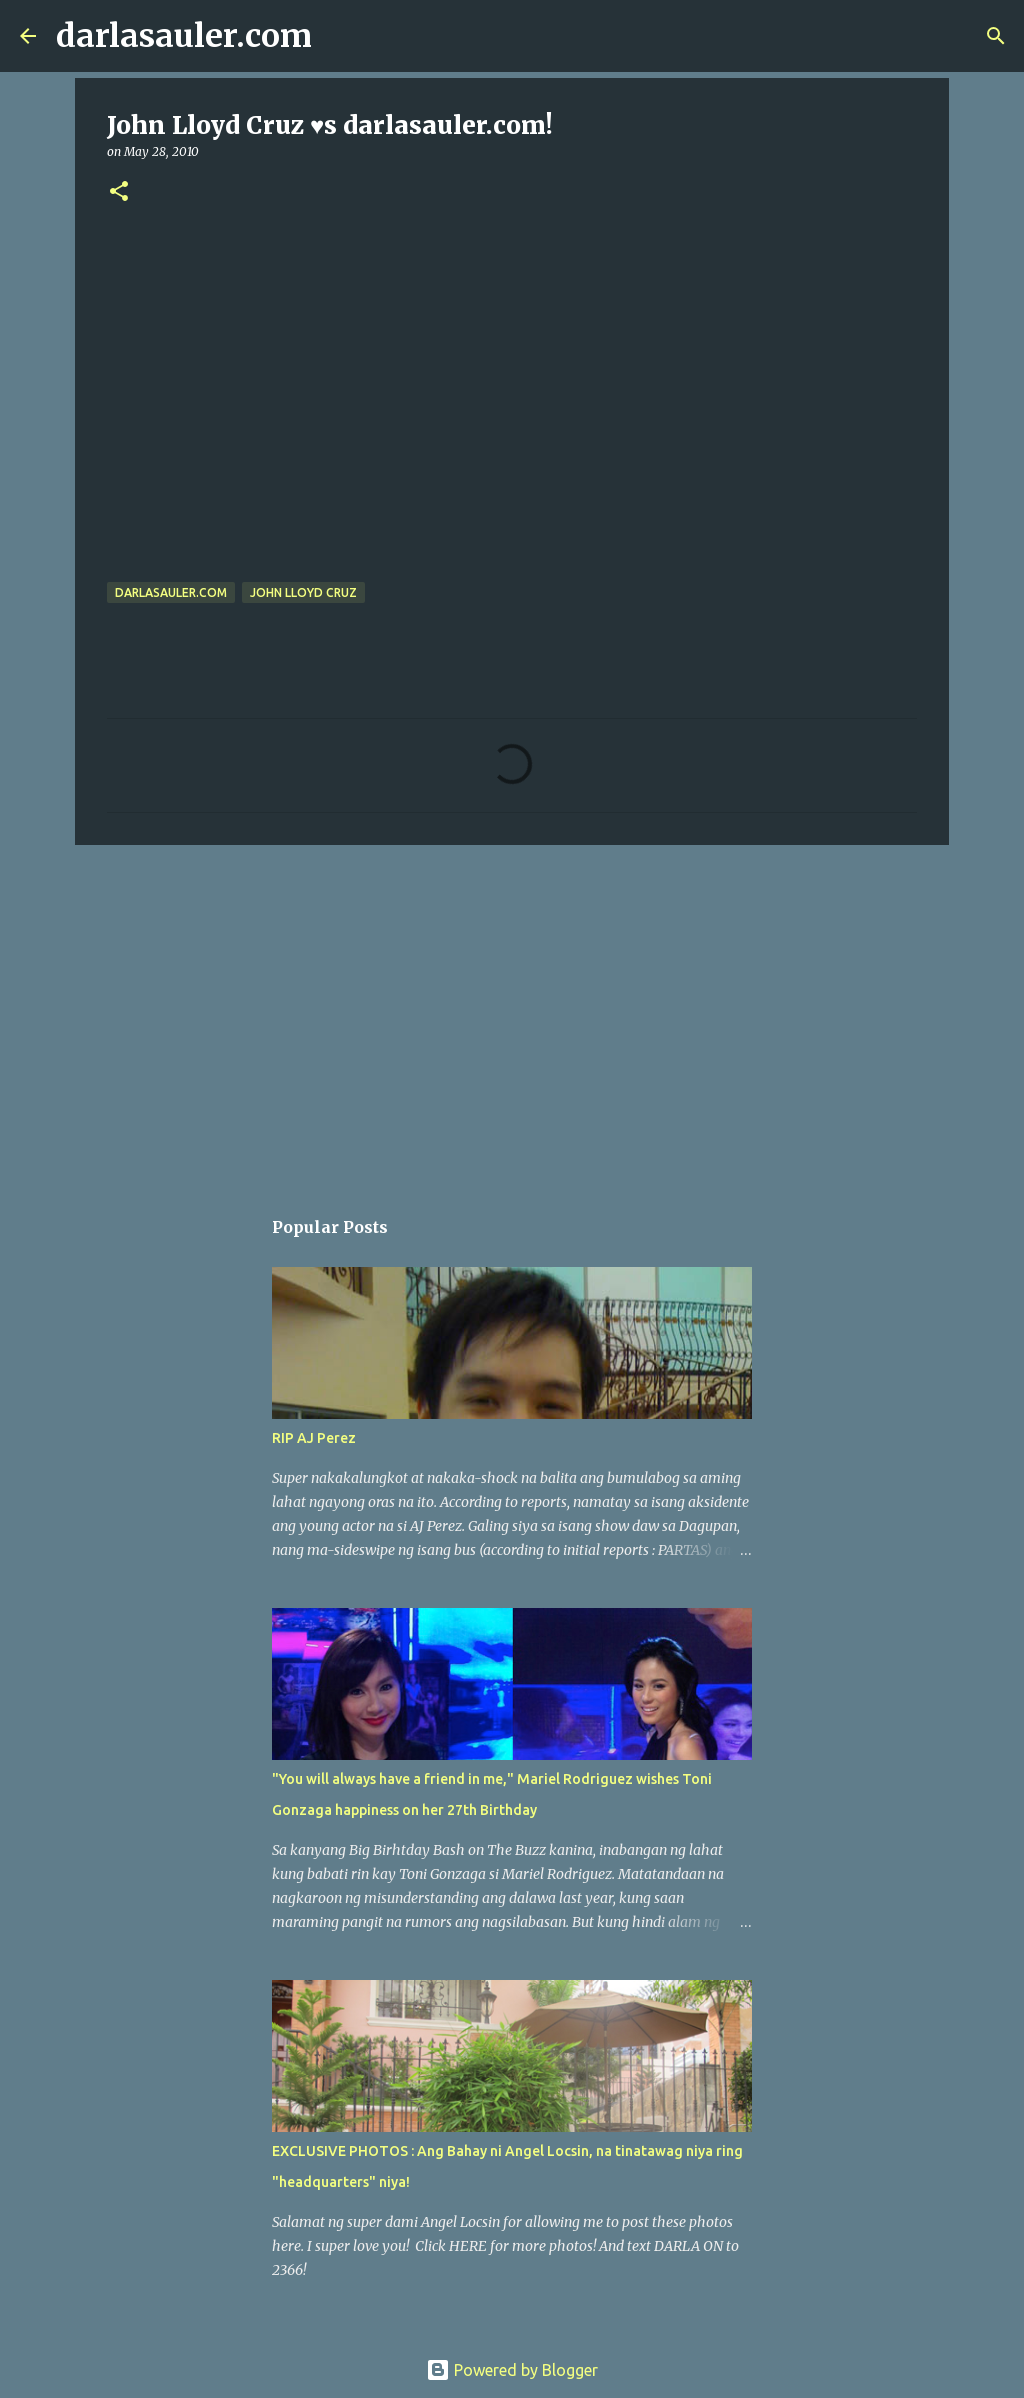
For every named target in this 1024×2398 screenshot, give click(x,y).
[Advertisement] (512, 1015)
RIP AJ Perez (314, 1438)
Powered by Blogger (512, 2370)
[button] (119, 192)
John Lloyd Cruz (303, 592)
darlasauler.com (184, 36)
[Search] (340, 36)
